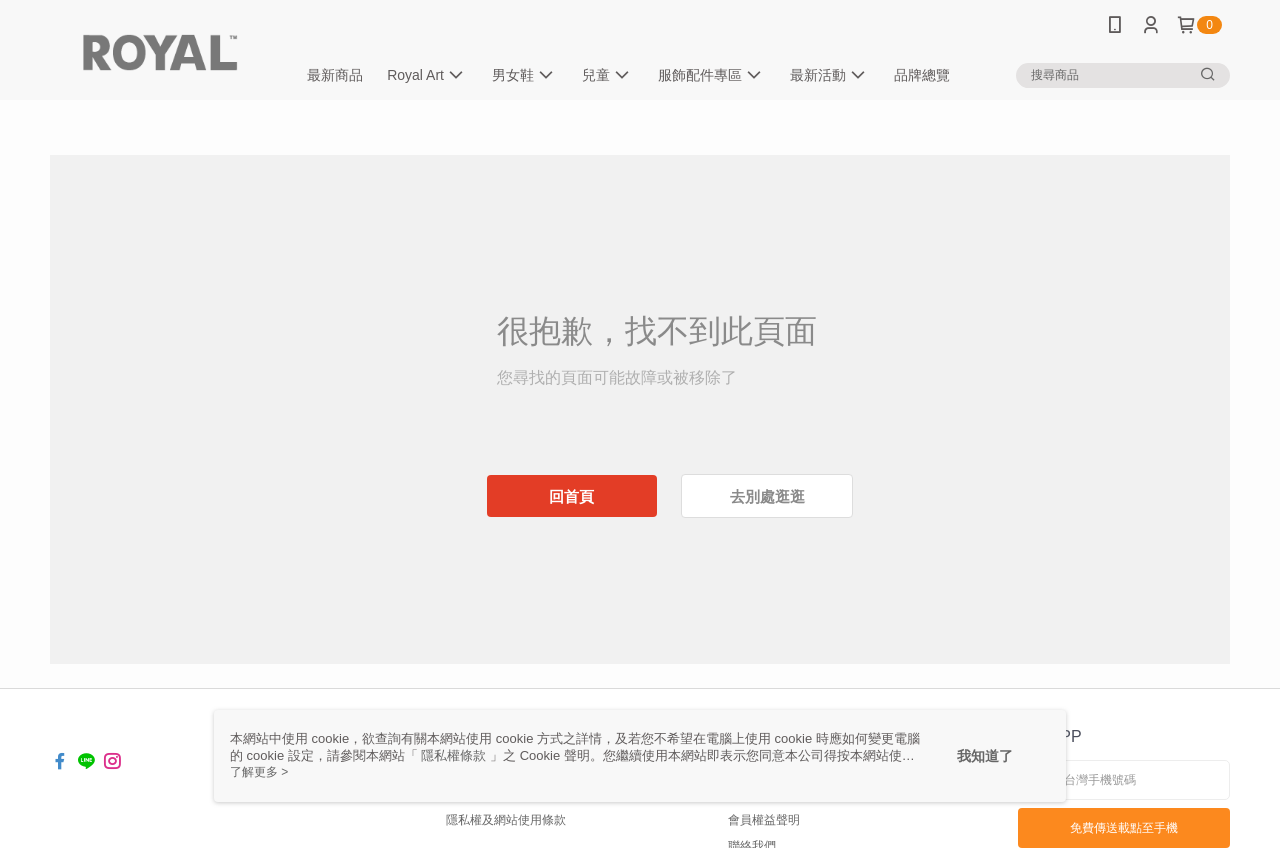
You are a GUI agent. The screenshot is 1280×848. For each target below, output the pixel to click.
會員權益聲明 (764, 820)
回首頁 (571, 496)
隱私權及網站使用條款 (506, 820)
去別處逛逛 (767, 496)
